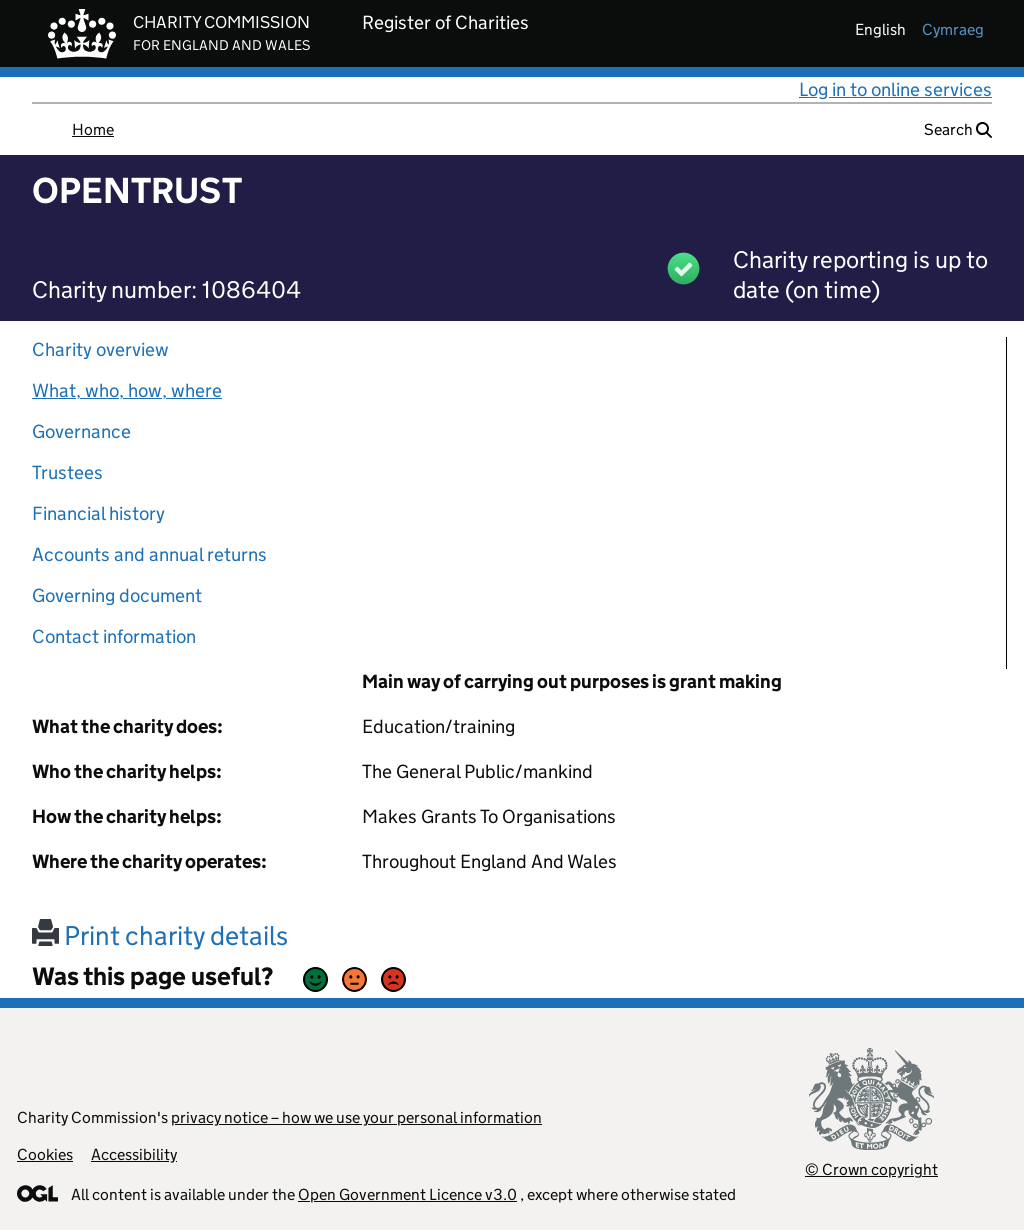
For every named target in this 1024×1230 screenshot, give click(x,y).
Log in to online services (895, 89)
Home (93, 129)
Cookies (45, 1154)
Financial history (98, 513)
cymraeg (953, 29)
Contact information (114, 636)
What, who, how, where (127, 390)
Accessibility (134, 1154)
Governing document (117, 595)
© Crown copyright (871, 1169)
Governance (81, 431)
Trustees (67, 472)
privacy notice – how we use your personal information (356, 1117)
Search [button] (958, 129)
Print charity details (160, 935)
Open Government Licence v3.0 (407, 1194)
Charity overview (100, 349)
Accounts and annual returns (149, 554)
